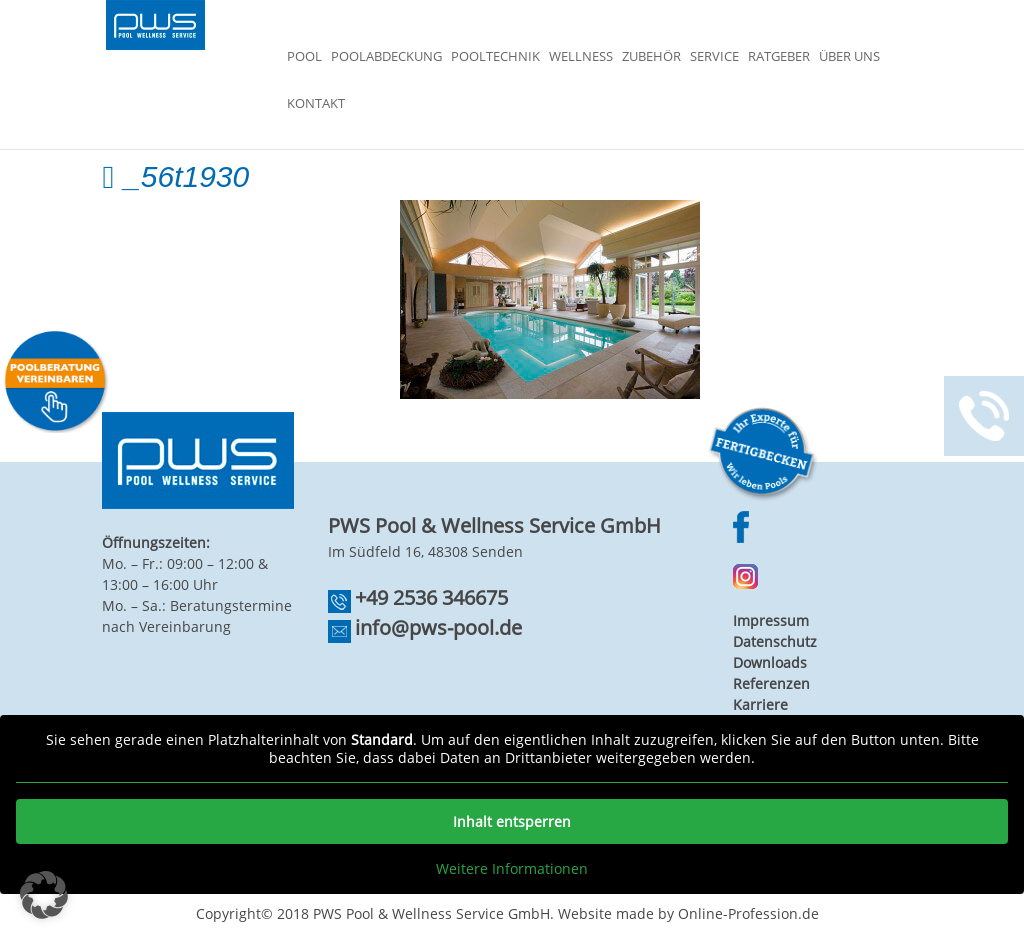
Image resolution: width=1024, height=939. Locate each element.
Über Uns (849, 57)
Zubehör (651, 57)
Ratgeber (779, 57)
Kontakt (316, 104)
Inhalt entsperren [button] (512, 821)
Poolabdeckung (386, 57)
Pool (304, 57)
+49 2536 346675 (431, 597)
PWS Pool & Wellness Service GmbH (431, 913)
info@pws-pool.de (438, 627)
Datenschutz (775, 641)
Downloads (770, 662)
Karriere (760, 704)
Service (714, 57)
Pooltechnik (495, 57)
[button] (44, 895)
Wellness (581, 57)
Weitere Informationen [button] (512, 869)
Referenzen (771, 683)
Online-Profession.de (748, 913)
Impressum (771, 620)
